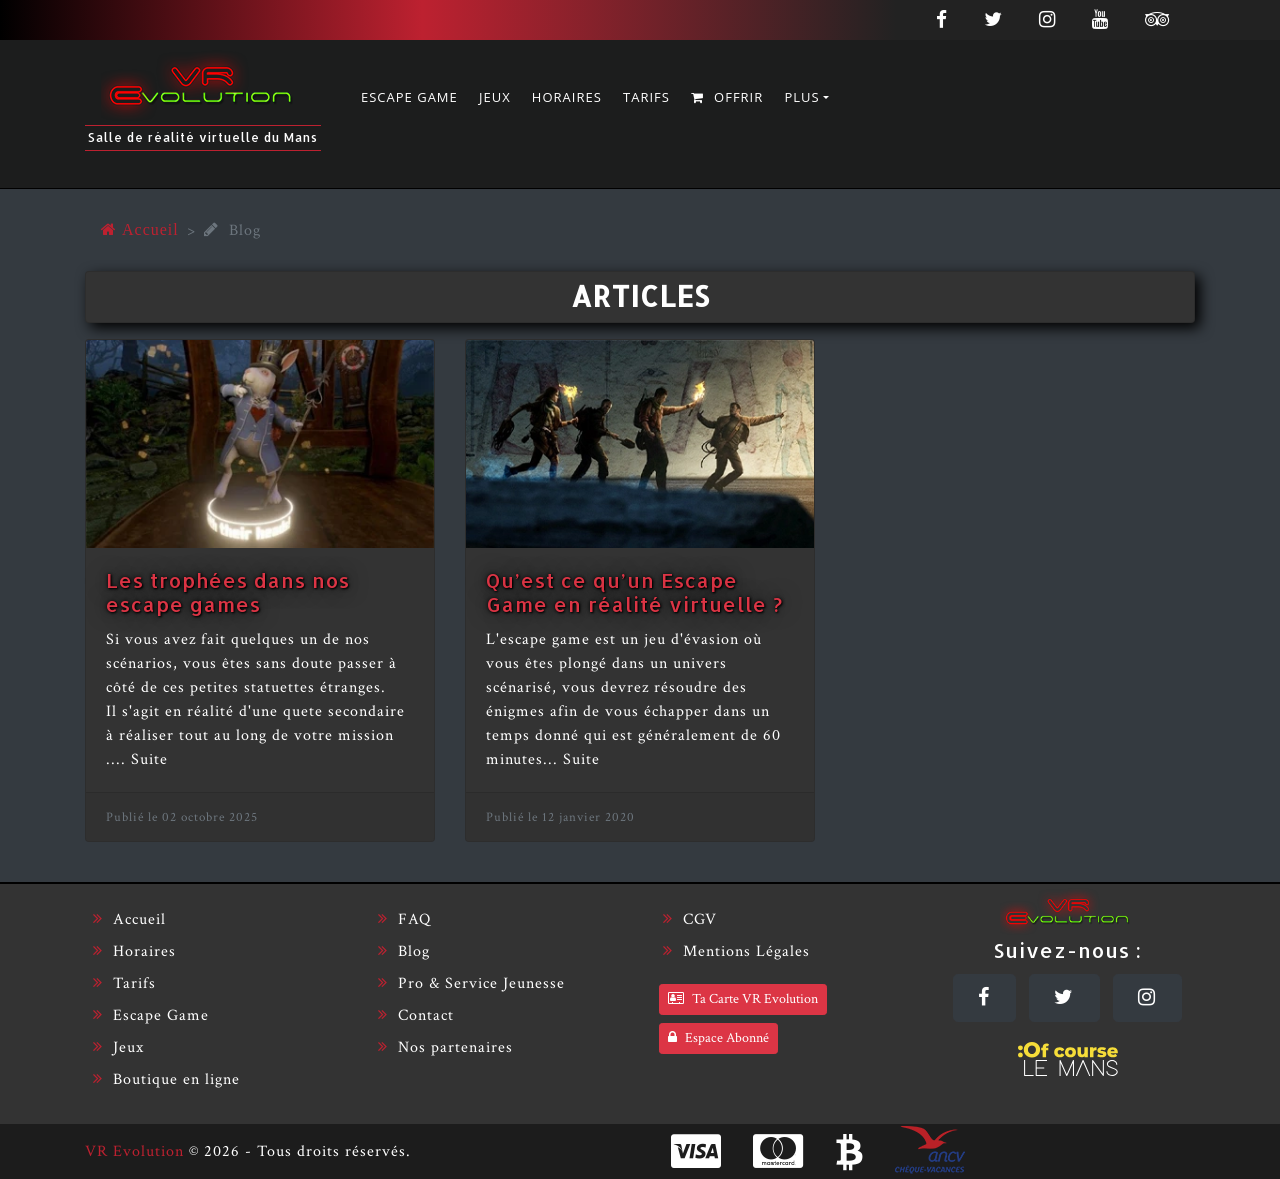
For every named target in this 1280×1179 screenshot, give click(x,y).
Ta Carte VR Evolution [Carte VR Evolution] (743, 999)
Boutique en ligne (166, 1079)
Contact (416, 1015)
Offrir (727, 97)
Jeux (495, 97)
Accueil (129, 919)
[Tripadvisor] (1162, 18)
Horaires (567, 97)
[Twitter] (993, 18)
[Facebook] (942, 18)
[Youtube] (1100, 18)
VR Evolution (134, 1151)
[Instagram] (1047, 18)
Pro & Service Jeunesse (471, 983)
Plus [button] (801, 97)
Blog (404, 951)
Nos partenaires (445, 1047)
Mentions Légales (736, 951)
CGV (690, 919)
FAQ (404, 919)
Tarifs (646, 97)
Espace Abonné (718, 1038)
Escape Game (409, 97)
